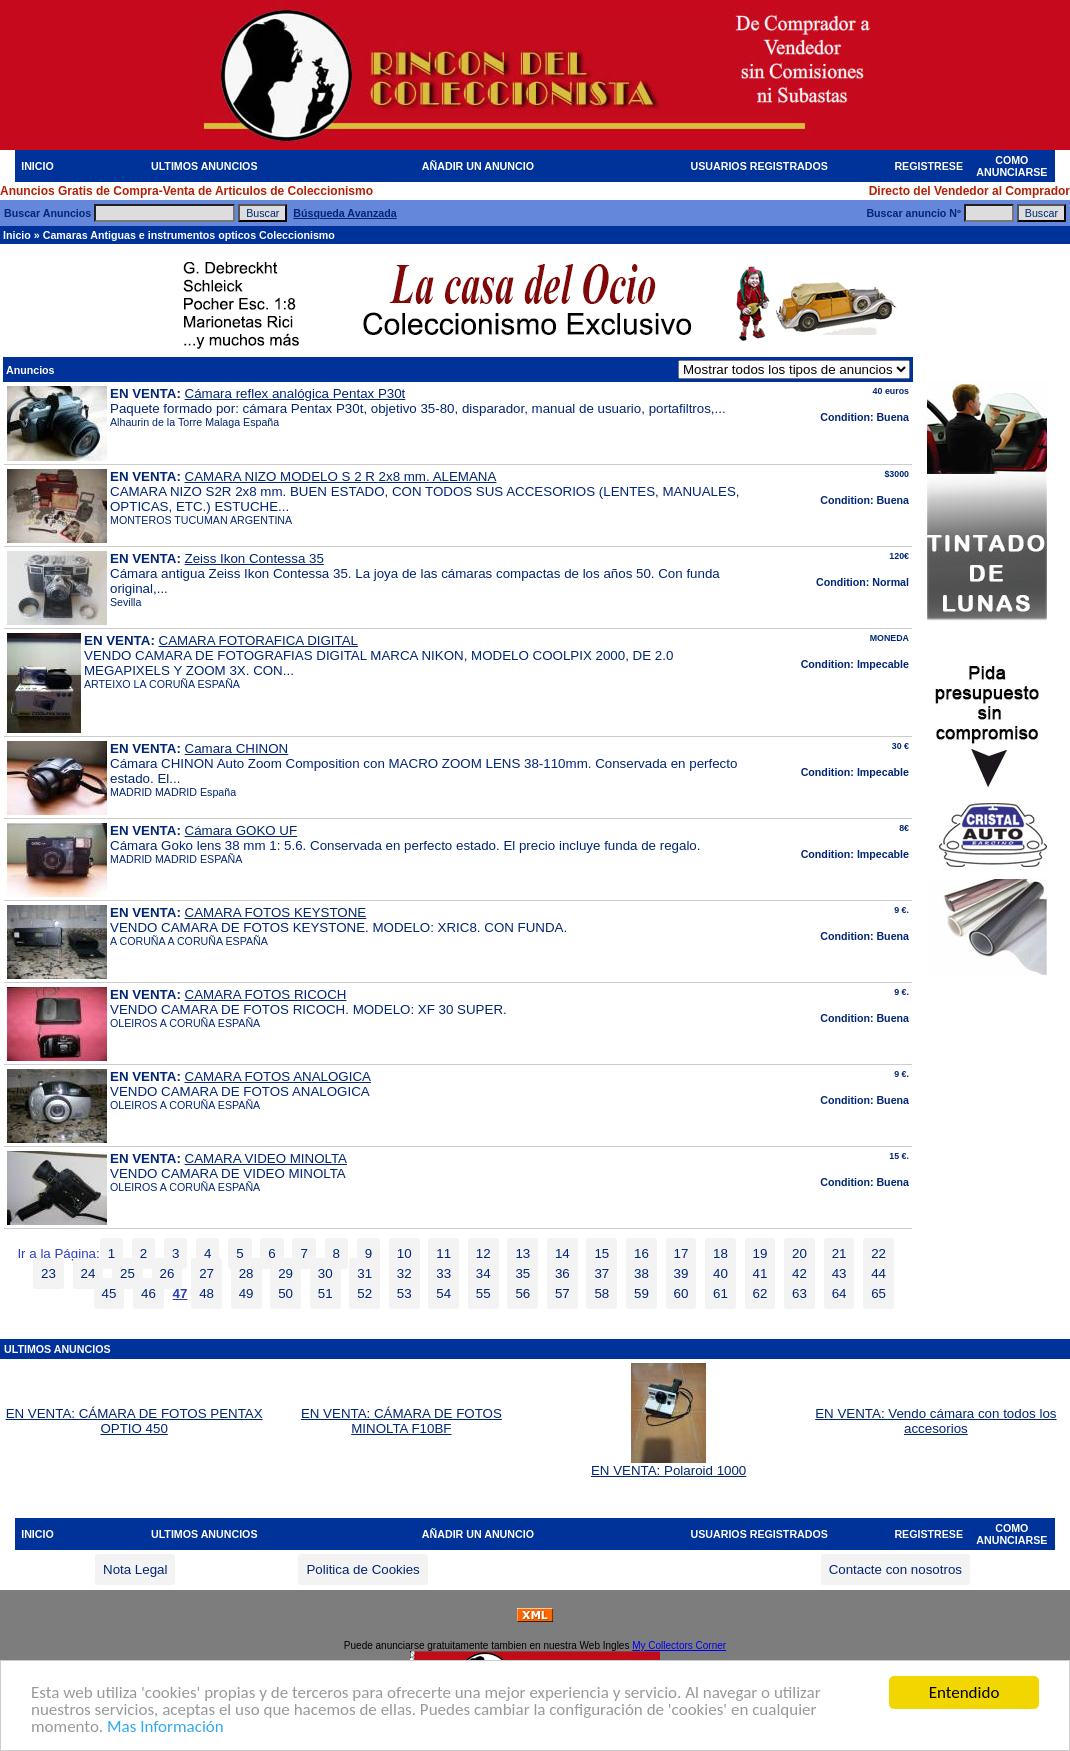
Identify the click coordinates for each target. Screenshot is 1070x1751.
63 (799, 1293)
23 (48, 1273)
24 (88, 1273)
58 (601, 1293)
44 (878, 1273)
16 (641, 1253)
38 (641, 1273)
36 (562, 1273)
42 (799, 1273)
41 (760, 1273)
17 (681, 1253)
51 (325, 1293)
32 (404, 1273)
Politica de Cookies (362, 1569)
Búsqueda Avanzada (344, 213)
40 (720, 1273)
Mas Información (165, 1727)
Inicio (17, 235)
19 (760, 1253)
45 (109, 1293)
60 (681, 1293)
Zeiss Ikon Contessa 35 (254, 558)
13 (522, 1253)
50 (285, 1293)
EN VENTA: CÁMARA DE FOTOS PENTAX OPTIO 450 (134, 1421)
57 (562, 1293)
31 (364, 1273)
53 (404, 1293)
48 (206, 1293)
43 (839, 1273)
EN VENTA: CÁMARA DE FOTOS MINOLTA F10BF (401, 1421)
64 (839, 1293)
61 (720, 1293)
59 (641, 1293)
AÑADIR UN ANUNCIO (478, 166)
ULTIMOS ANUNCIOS (204, 166)
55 (483, 1293)
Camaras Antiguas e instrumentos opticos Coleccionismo (189, 235)
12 (483, 1253)
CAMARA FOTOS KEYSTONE (276, 912)
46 (148, 1293)
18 (720, 1253)
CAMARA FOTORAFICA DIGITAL (258, 640)
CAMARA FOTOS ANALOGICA (278, 1076)
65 (878, 1293)
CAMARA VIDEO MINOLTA (266, 1158)
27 (206, 1273)
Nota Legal (135, 1569)
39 (681, 1273)
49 (246, 1293)
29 (285, 1273)
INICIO (37, 166)
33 (443, 1273)
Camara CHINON (237, 748)
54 (443, 1293)
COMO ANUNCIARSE (1011, 166)
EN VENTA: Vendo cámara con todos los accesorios (935, 1421)
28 (246, 1273)
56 (522, 1293)
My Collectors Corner (679, 1645)
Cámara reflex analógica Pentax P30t (295, 393)
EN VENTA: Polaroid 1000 (668, 1464)
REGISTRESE (928, 166)
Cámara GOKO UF (241, 830)
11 (443, 1253)
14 (562, 1253)
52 (364, 1293)
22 (878, 1253)
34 (483, 1273)
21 (839, 1253)
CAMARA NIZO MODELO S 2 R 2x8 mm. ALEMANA (341, 476)
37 (601, 1273)
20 (799, 1253)
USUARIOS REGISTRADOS (759, 166)
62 (760, 1293)
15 (601, 1253)
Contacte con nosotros (895, 1569)
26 (167, 1273)
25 (127, 1273)
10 (404, 1253)
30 (325, 1273)
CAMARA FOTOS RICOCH (266, 994)
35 (522, 1273)
